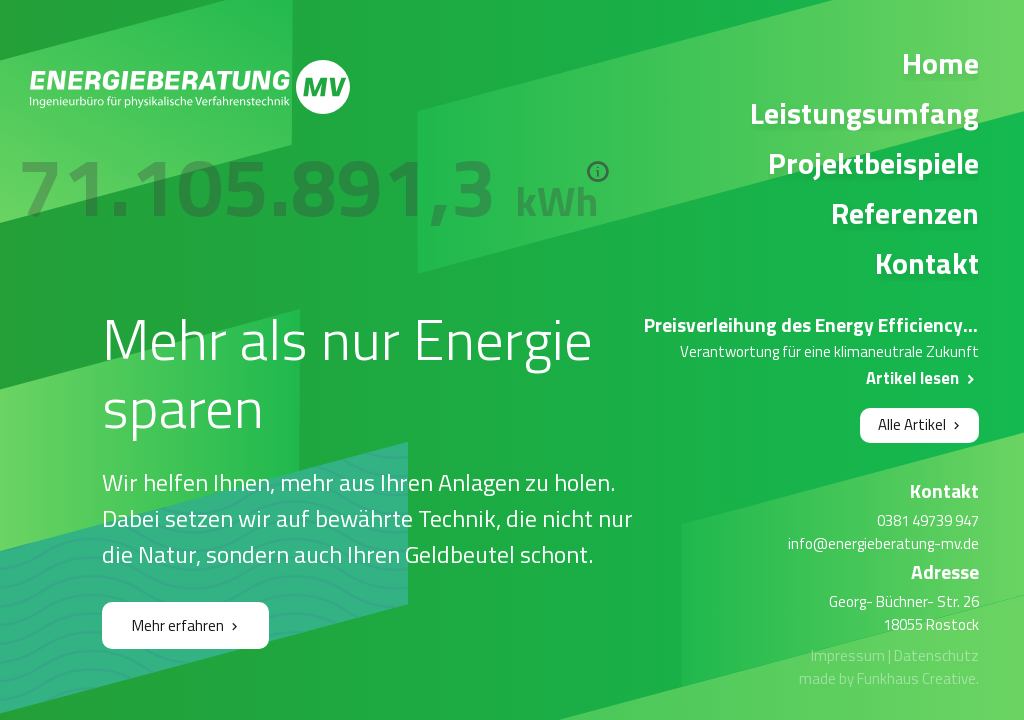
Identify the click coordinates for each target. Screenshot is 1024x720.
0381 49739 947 (928, 520)
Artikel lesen (912, 377)
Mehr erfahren (178, 625)
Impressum (848, 655)
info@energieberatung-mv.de (883, 543)
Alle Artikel (912, 424)
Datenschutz (936, 655)
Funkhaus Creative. (918, 678)
